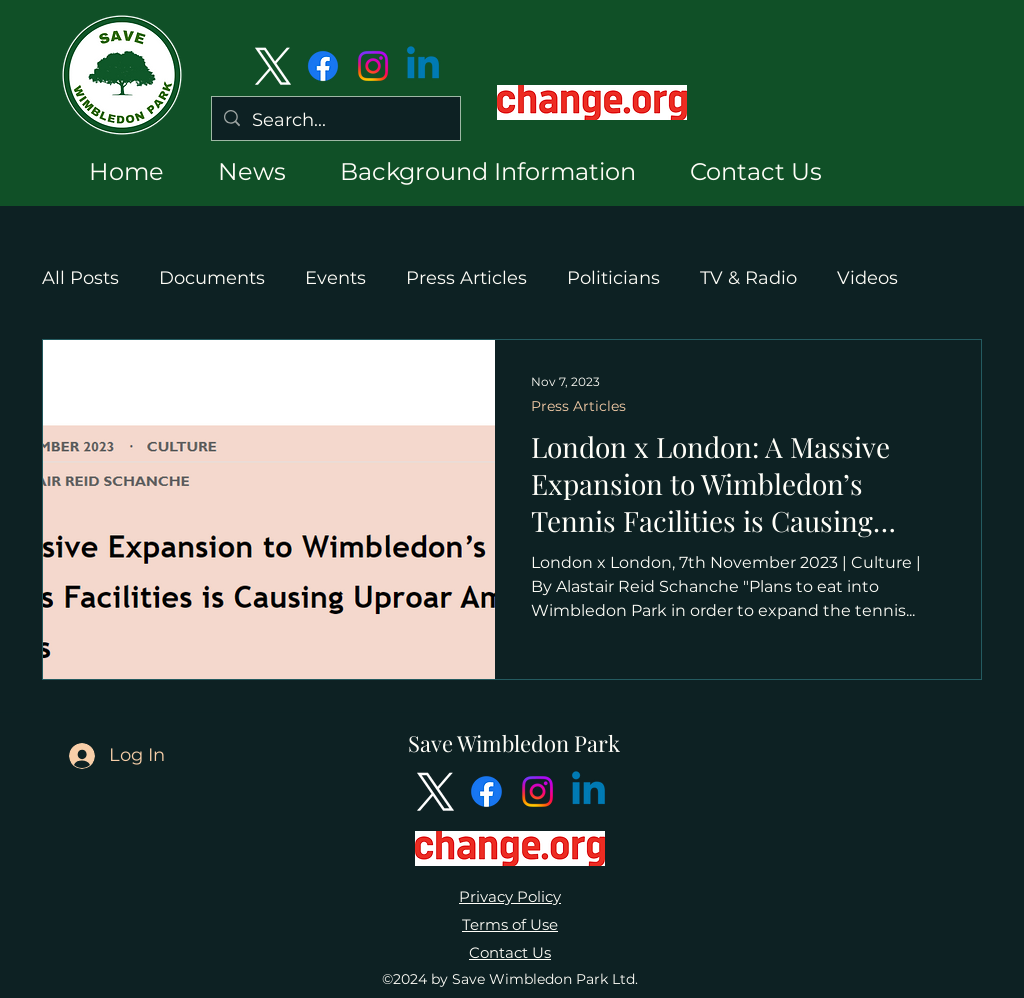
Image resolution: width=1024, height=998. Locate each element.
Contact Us (510, 952)
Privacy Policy (510, 896)
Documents (212, 278)
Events (335, 278)
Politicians (613, 278)
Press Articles (466, 278)
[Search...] (335, 121)
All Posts (80, 278)
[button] (235, 171)
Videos (867, 278)
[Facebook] (323, 66)
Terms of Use (510, 924)
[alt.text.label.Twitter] (273, 66)
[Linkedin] (423, 66)
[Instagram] (373, 66)
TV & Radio (748, 278)
